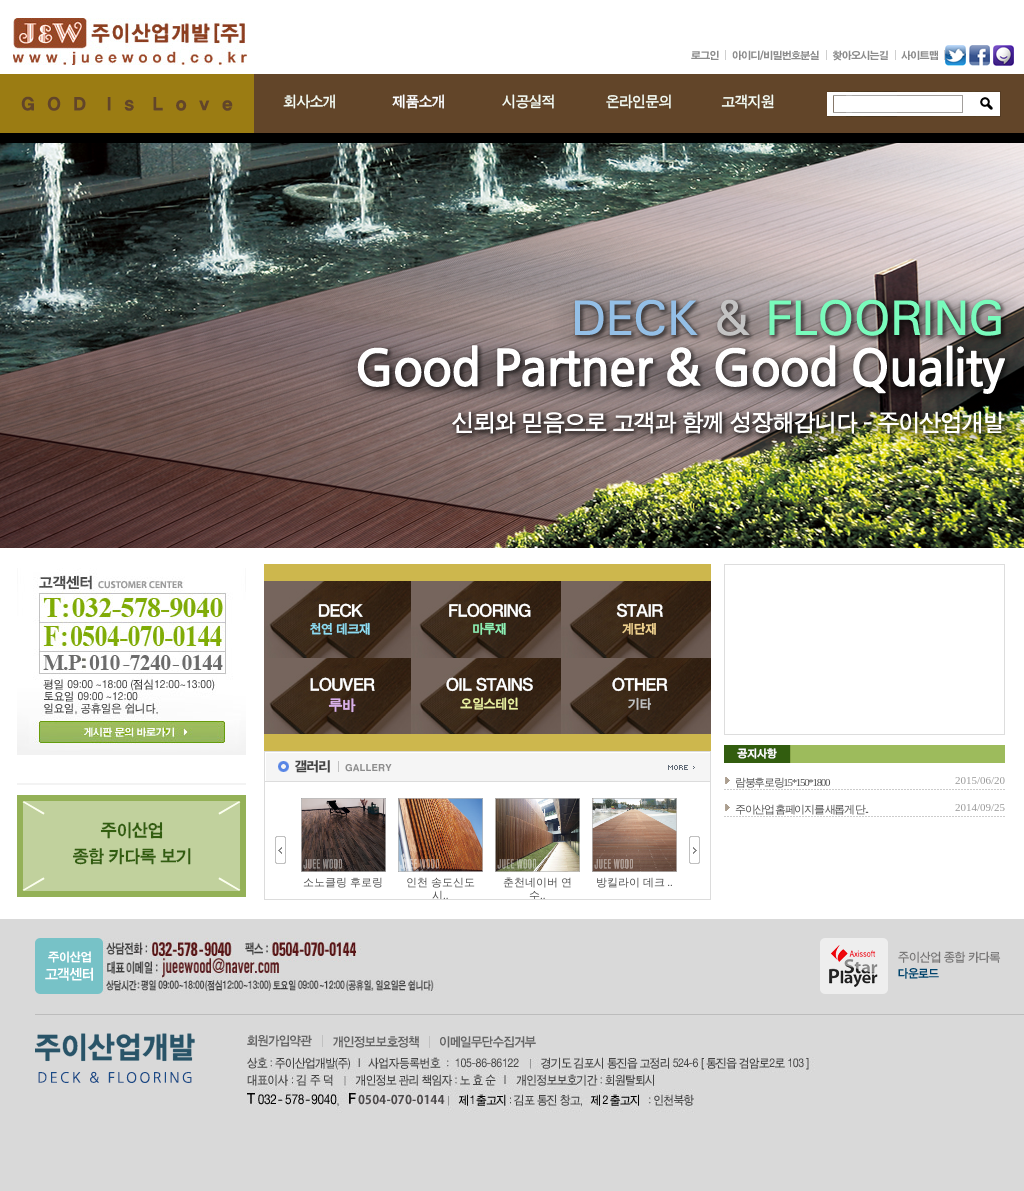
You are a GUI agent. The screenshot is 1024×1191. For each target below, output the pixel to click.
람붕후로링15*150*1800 (782, 782)
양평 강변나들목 (335, 882)
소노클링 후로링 (432, 882)
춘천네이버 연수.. (625, 888)
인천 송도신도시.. (528, 888)
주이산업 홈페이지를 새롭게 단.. (801, 809)
